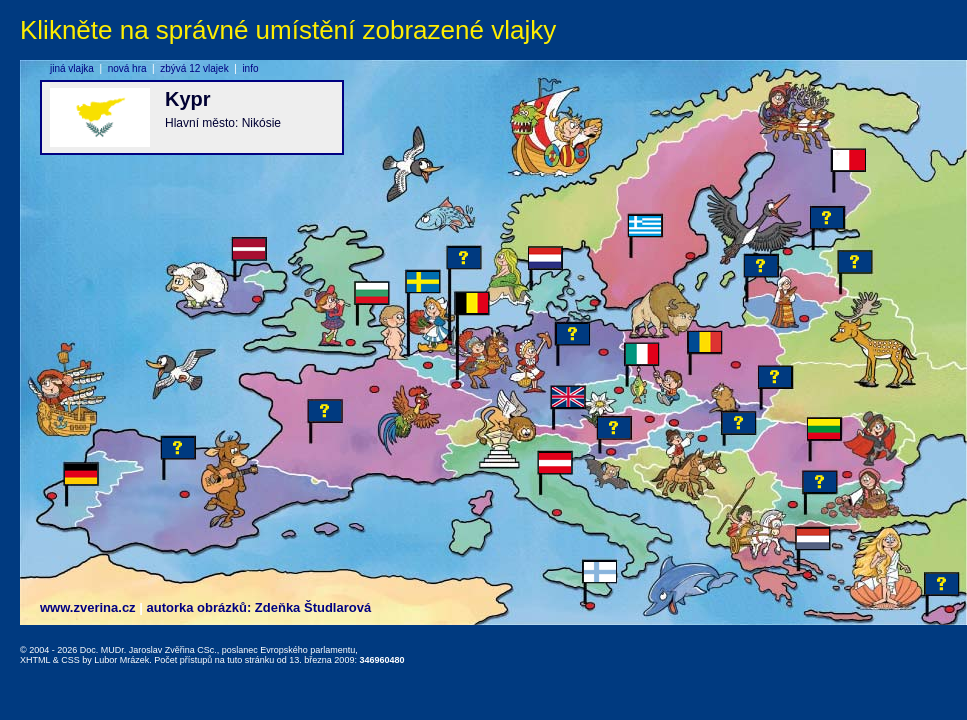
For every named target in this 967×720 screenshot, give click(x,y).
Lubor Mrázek (121, 660)
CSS (70, 660)
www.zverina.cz (88, 607)
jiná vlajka (72, 68)
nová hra (127, 68)
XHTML (35, 660)
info (250, 68)
